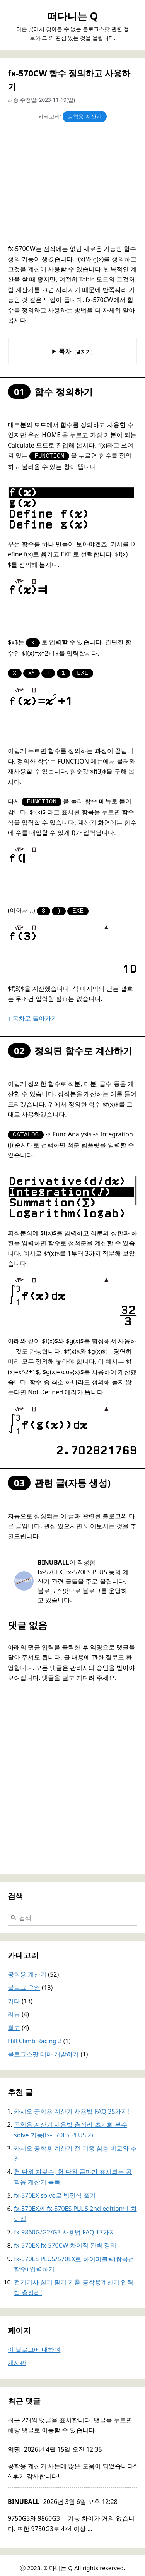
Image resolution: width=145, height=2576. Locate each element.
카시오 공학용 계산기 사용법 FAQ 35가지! (71, 2106)
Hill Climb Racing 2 (35, 2036)
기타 (14, 1996)
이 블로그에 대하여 (34, 2345)
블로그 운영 (24, 1983)
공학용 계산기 (85, 116)
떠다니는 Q (72, 16)
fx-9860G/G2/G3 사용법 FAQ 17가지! (65, 2227)
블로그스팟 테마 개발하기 (43, 2049)
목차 (65, 351)
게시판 (17, 2358)
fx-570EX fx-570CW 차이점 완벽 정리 (65, 2240)
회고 (14, 2023)
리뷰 (14, 2009)
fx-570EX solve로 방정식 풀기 (55, 2190)
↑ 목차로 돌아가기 (32, 1014)
